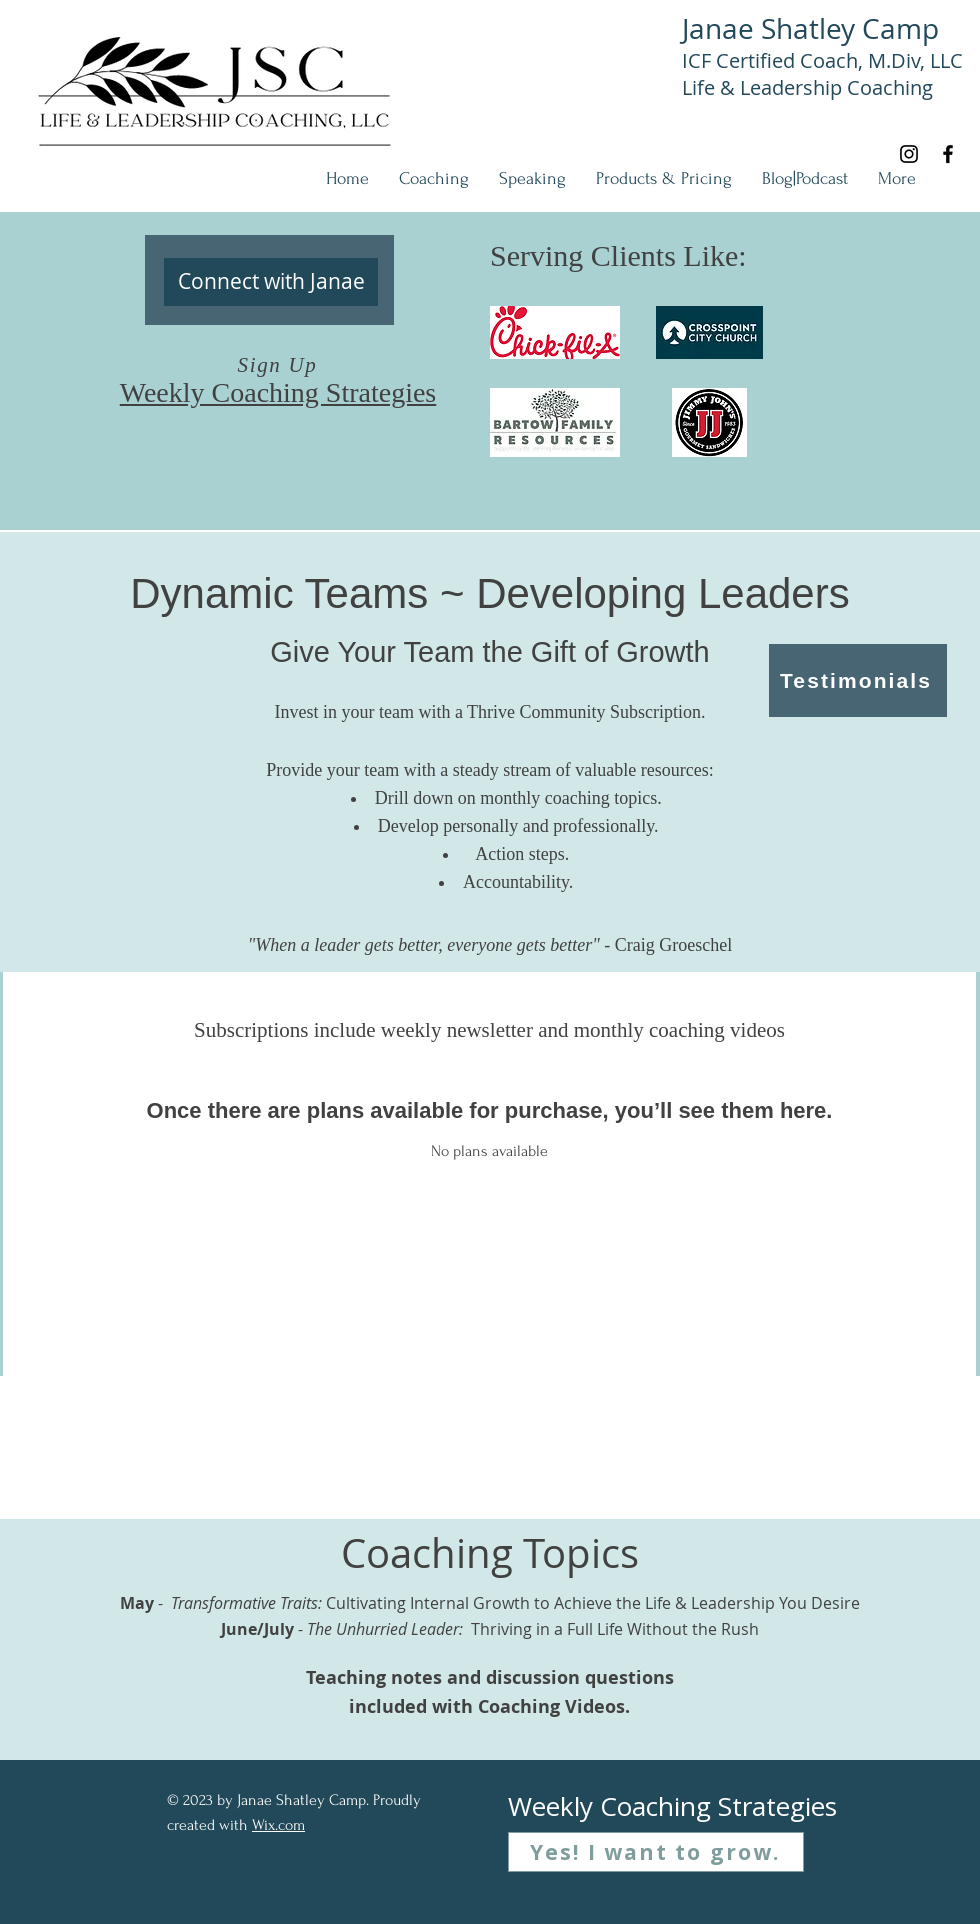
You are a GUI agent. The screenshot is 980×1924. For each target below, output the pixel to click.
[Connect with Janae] (271, 282)
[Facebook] (948, 154)
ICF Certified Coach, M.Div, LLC (822, 60)
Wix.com (278, 1825)
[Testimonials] (858, 680)
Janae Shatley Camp (810, 28)
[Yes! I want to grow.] (656, 1852)
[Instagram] (909, 154)
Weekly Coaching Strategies (278, 392)
